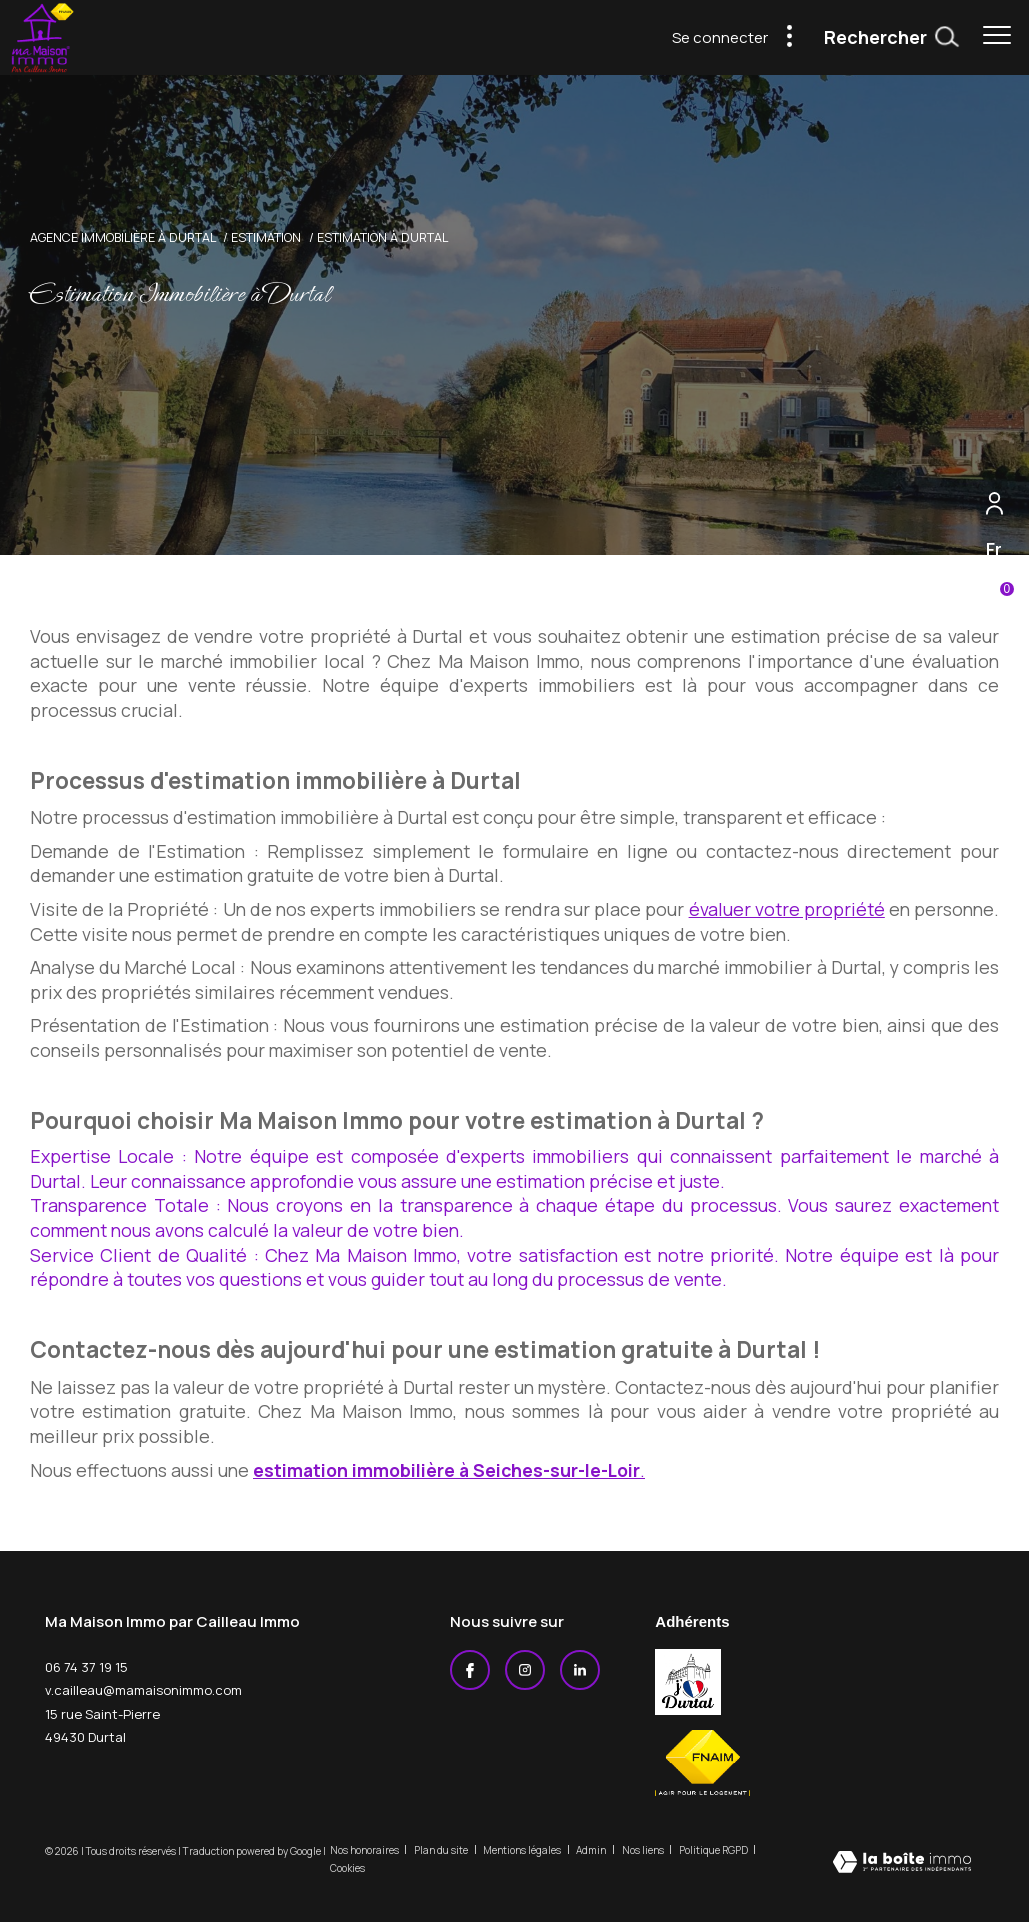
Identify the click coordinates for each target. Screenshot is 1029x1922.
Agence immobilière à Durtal (123, 237)
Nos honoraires (365, 1850)
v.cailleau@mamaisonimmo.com (143, 1690)
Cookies (347, 1869)
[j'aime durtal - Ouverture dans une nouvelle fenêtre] (688, 1682)
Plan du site (442, 1850)
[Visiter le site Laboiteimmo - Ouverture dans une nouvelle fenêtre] (902, 1863)
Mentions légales (523, 1850)
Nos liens (644, 1850)
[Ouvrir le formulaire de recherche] (891, 38)
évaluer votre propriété (787, 909)
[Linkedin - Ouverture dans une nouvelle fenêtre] (580, 1670)
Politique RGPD (713, 1850)
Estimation (266, 237)
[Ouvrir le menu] (997, 35)
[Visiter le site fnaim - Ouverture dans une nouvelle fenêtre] (702, 1763)
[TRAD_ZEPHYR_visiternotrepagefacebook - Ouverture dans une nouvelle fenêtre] (470, 1670)
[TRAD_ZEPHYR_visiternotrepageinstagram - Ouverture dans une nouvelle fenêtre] (525, 1670)
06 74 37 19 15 (86, 1667)
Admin (592, 1850)
